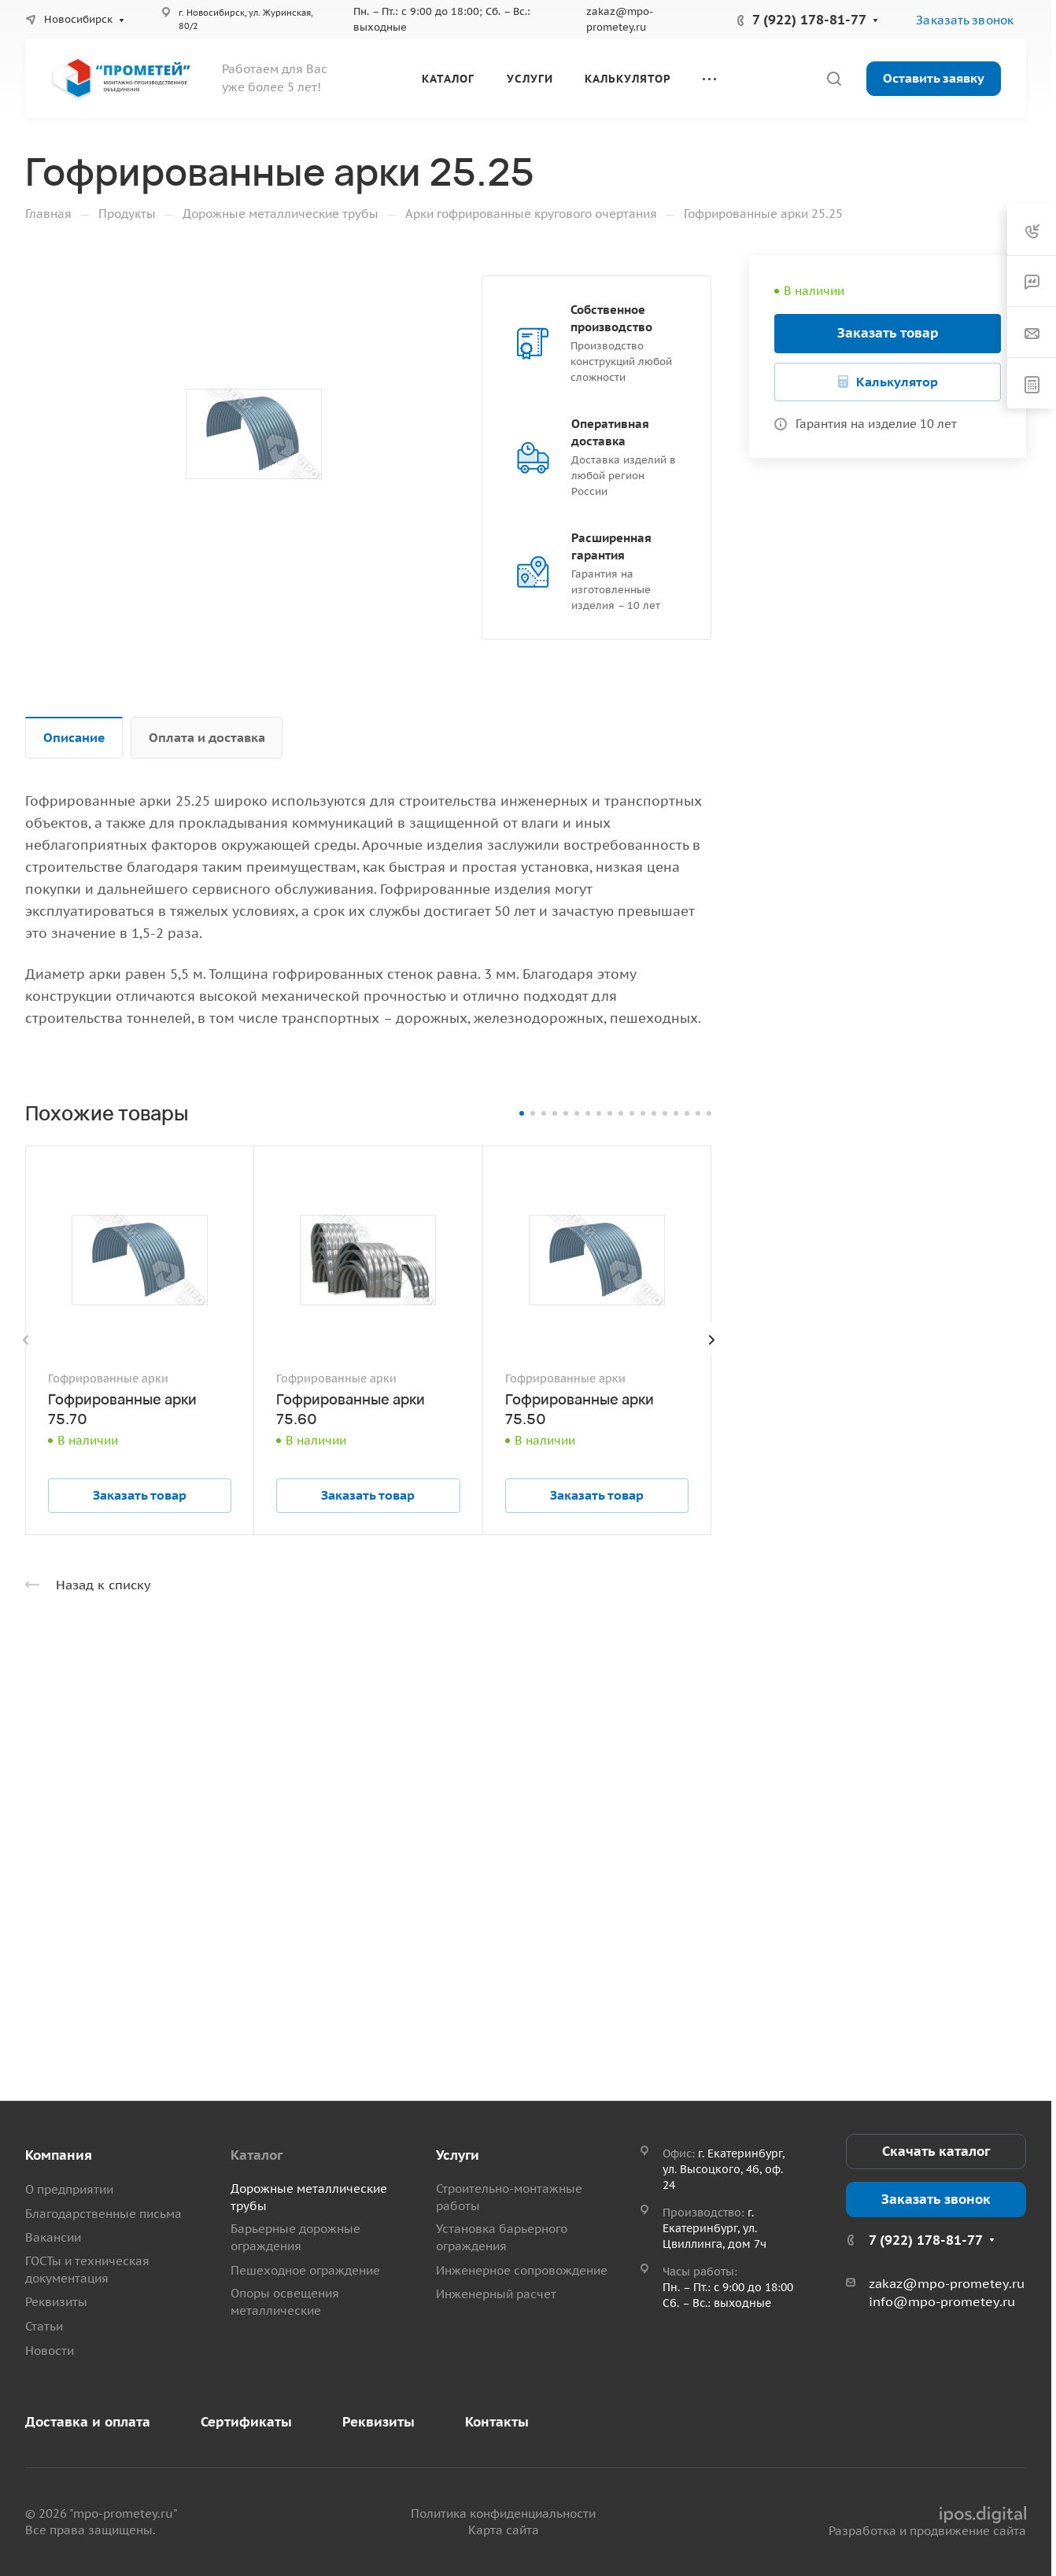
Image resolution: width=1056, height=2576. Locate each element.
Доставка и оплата (87, 2421)
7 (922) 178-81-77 (809, 19)
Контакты (497, 2421)
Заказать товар (888, 332)
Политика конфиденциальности (503, 2513)
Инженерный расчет (496, 2293)
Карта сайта (503, 2529)
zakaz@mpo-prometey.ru (947, 2283)
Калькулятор (897, 381)
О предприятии (69, 2189)
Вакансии (53, 2237)
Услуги (457, 2155)
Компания (58, 2155)
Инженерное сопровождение (521, 2270)
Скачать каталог (936, 2151)
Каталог (256, 2155)
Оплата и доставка (207, 737)
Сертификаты (246, 2421)
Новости (49, 2350)
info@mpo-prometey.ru (942, 2301)
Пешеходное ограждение (305, 2270)
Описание (74, 737)
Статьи (44, 2326)
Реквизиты (56, 2301)
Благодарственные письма (103, 2213)
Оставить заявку (933, 78)
